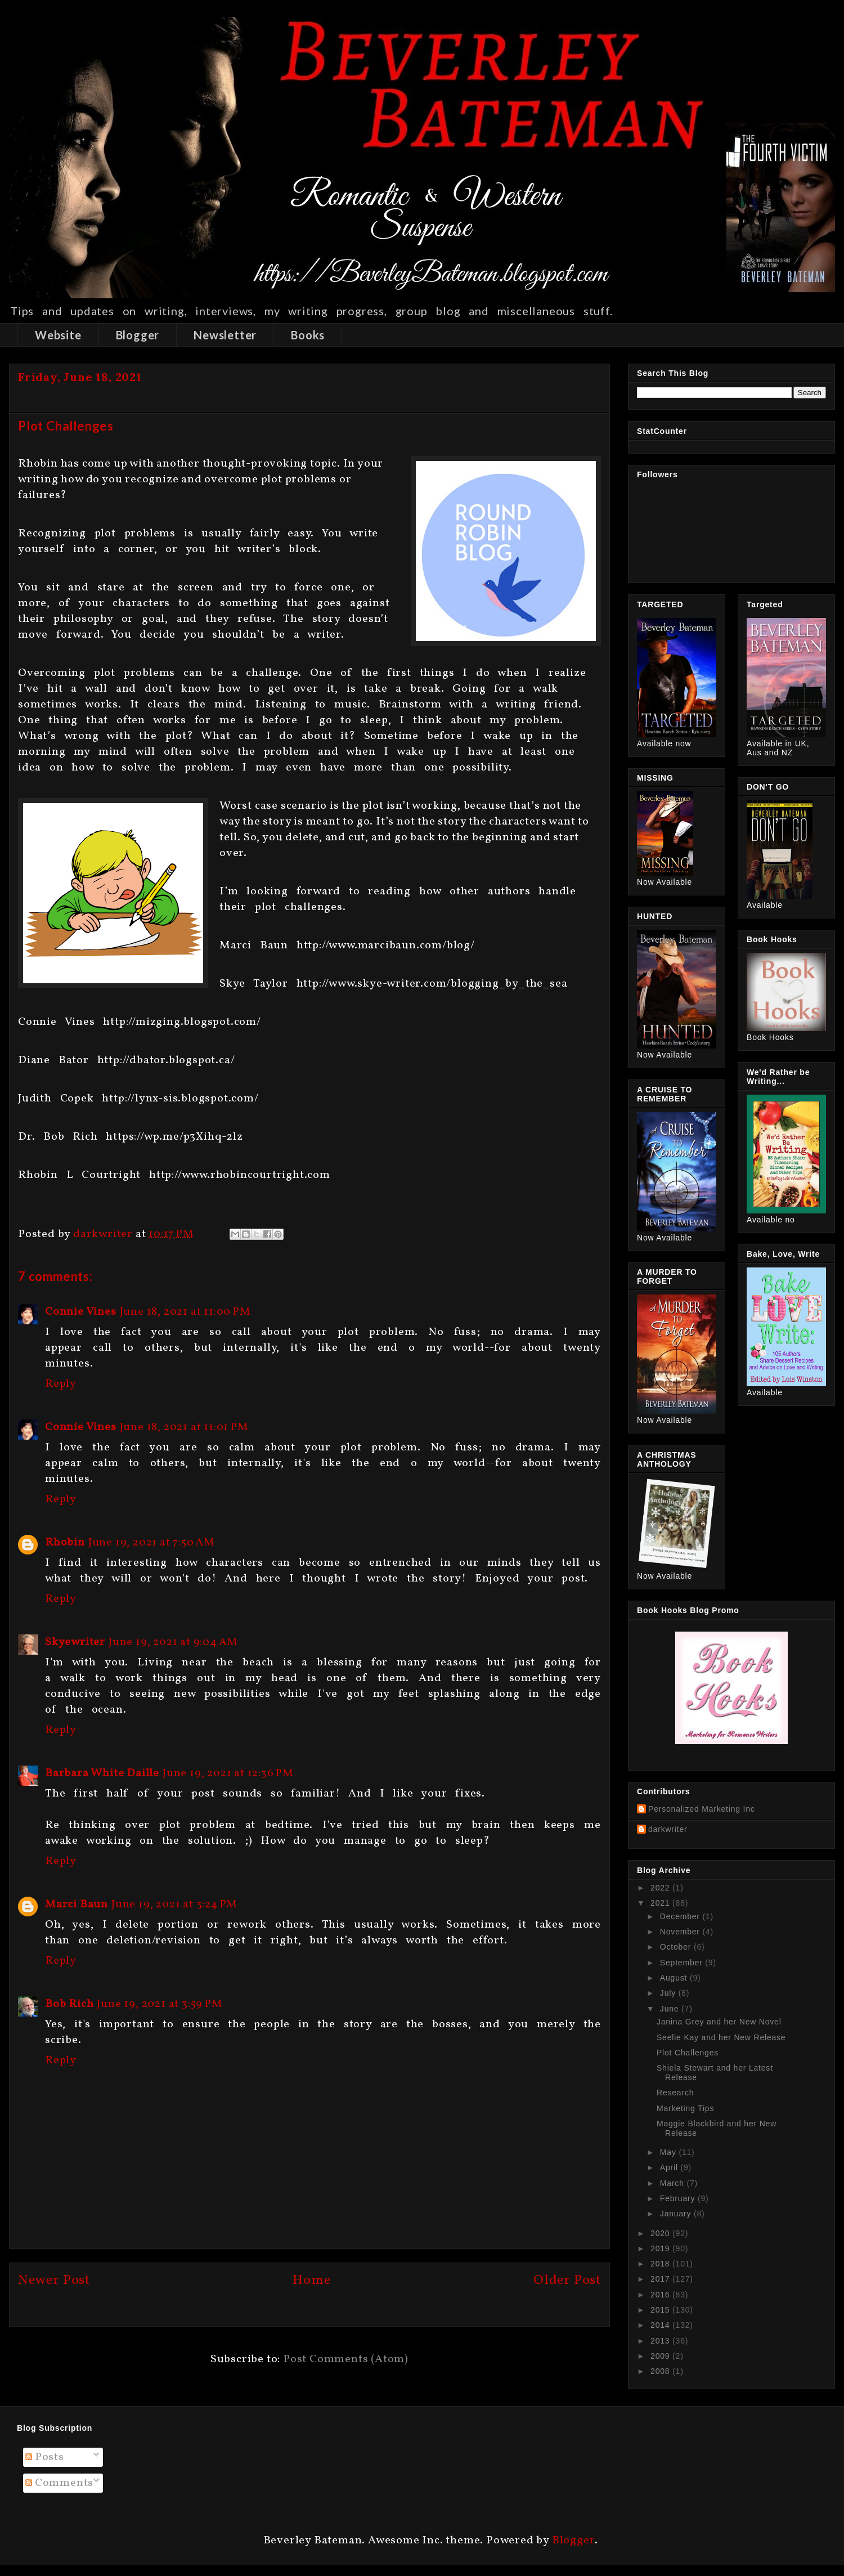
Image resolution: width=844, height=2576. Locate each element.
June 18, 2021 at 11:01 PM (184, 1427)
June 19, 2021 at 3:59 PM (159, 2004)
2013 (661, 2340)
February (679, 2198)
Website (58, 335)
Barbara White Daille (102, 1773)
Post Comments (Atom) (345, 2359)
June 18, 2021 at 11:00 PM (185, 1312)
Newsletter (225, 335)
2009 (661, 2355)
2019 (661, 2248)
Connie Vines (80, 1312)
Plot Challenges (688, 2052)
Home (311, 2280)
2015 (661, 2309)
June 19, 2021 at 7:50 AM (151, 1543)
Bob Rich (69, 2004)
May (669, 2152)
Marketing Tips (685, 2108)
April (670, 2167)
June (670, 2008)
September (682, 1962)
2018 (661, 2263)
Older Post (567, 2280)
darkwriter (667, 1829)
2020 (661, 2233)
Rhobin (65, 1543)
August (675, 1977)
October (677, 1946)
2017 (661, 2278)
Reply (61, 1384)
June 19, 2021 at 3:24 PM (174, 1904)
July (669, 1992)
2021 (661, 1902)
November (681, 1931)
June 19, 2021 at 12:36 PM (228, 1773)
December (681, 1916)
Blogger (138, 335)
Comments (59, 2483)
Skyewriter (75, 1642)
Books (308, 335)
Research (675, 2092)
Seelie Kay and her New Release (721, 2037)
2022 (661, 1887)
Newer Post (54, 2280)
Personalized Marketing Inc (701, 1808)
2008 (661, 2371)
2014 (661, 2324)
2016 (661, 2294)
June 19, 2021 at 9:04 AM (173, 1642)
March (673, 2183)
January (677, 2213)
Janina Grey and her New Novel (719, 2021)
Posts (44, 2457)
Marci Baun (76, 1904)
